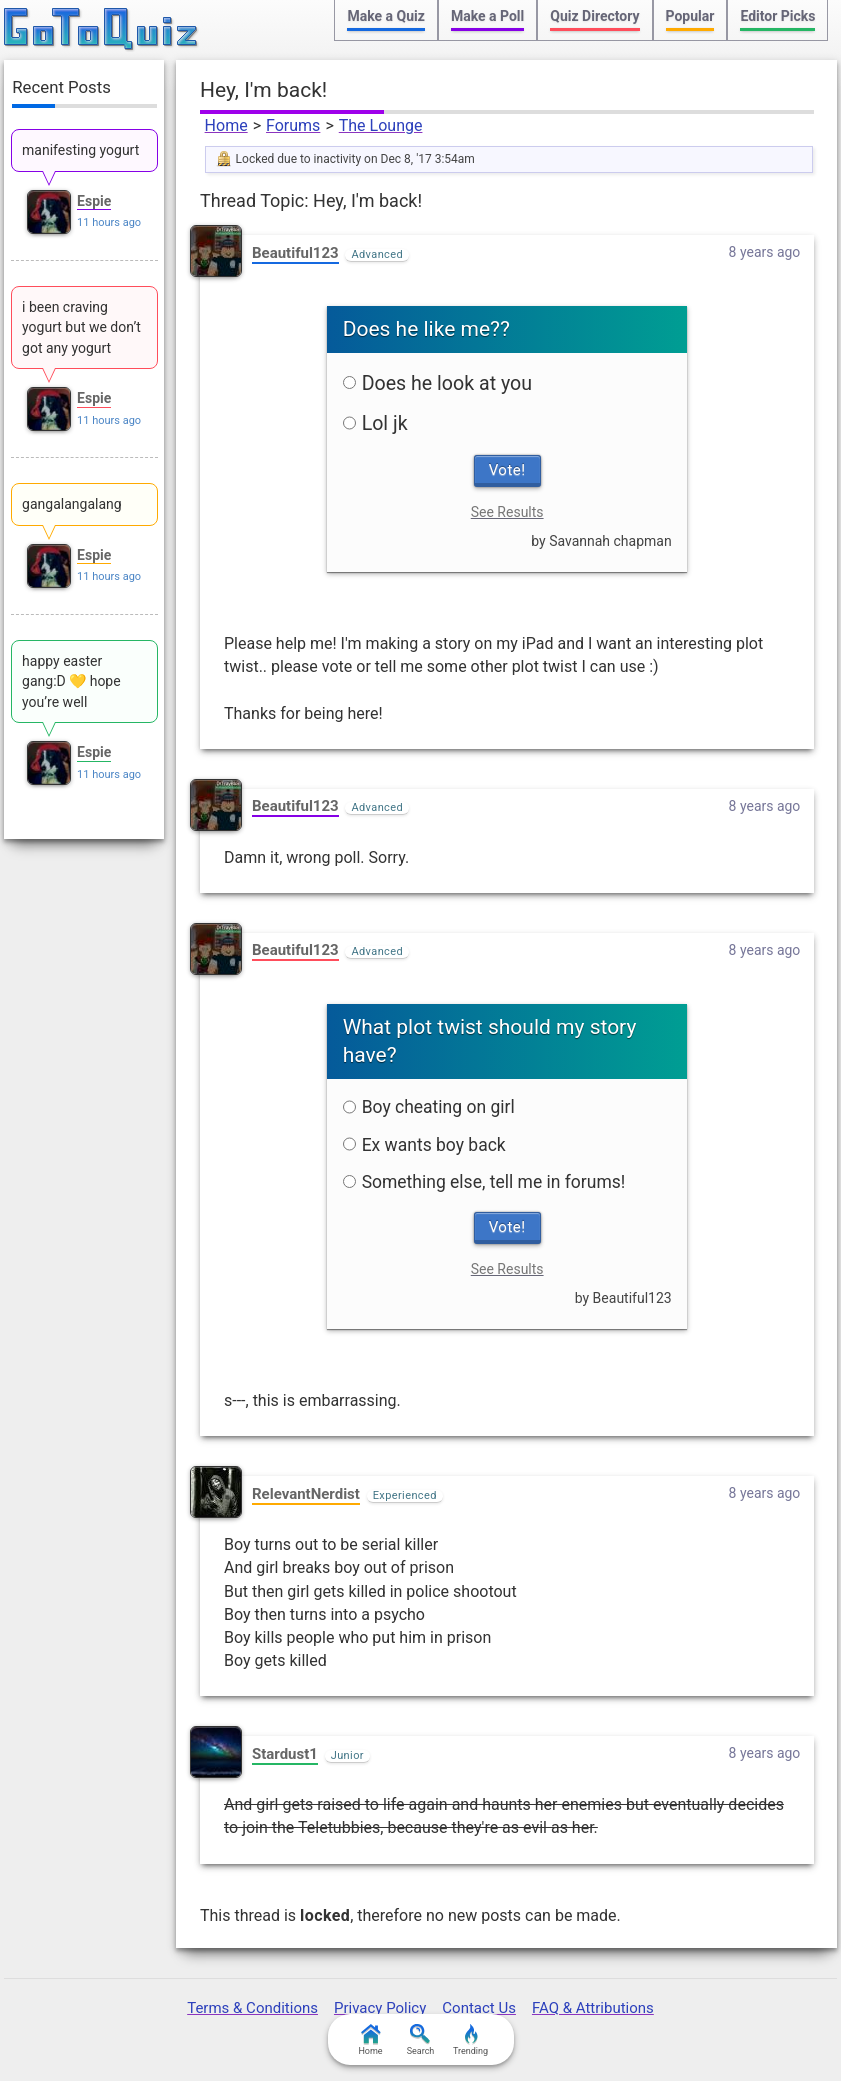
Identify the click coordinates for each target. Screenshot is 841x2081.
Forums (293, 125)
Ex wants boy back (424, 1145)
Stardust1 (285, 1754)
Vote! (507, 470)
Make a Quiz (385, 16)
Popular (690, 16)
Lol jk (375, 423)
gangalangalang (72, 504)
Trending (470, 2040)
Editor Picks (777, 16)
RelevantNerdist (306, 1494)
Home (226, 125)
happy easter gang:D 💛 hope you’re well (71, 681)
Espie (94, 201)
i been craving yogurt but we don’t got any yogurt (81, 327)
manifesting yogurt (80, 150)
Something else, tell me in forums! (484, 1182)
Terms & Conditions (252, 2008)
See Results (507, 512)
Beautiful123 (295, 253)
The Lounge (381, 125)
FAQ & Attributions (593, 2008)
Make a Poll (487, 16)
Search (421, 2040)
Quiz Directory (594, 16)
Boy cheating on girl (429, 1107)
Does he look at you (437, 383)
